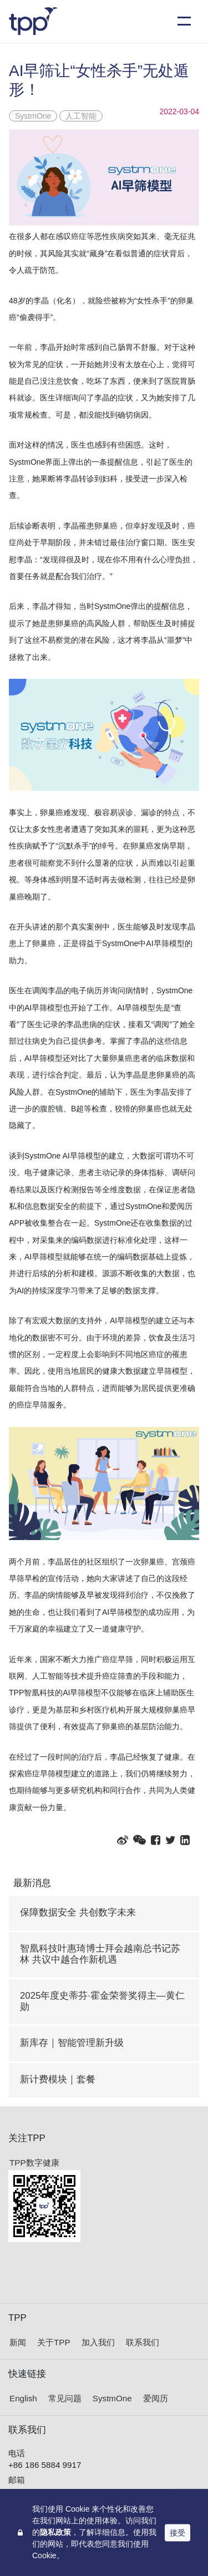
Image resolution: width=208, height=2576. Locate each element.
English (23, 2398)
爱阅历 (155, 2398)
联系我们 (142, 2342)
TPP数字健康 (34, 2162)
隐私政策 (55, 2532)
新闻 (17, 2342)
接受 (177, 2532)
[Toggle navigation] (184, 21)
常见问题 (65, 2398)
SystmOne (33, 115)
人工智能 (81, 115)
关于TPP (53, 2342)
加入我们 (98, 2342)
